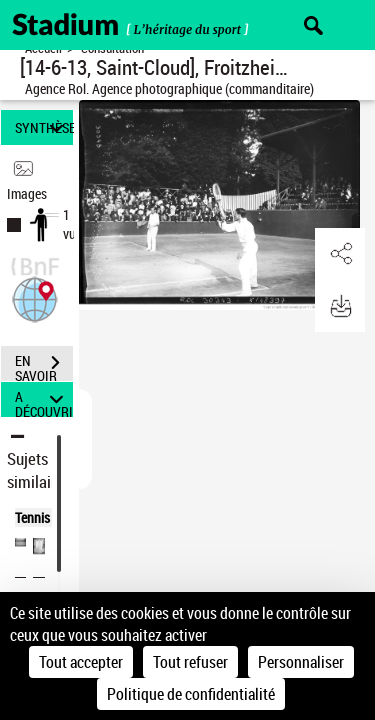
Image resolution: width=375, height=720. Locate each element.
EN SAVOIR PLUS (44, 365)
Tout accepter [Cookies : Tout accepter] (81, 662)
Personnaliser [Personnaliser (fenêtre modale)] (301, 662)
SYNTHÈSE (44, 127)
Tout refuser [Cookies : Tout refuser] (190, 662)
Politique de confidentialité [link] (191, 694)
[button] (35, 297)
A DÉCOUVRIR (44, 399)
